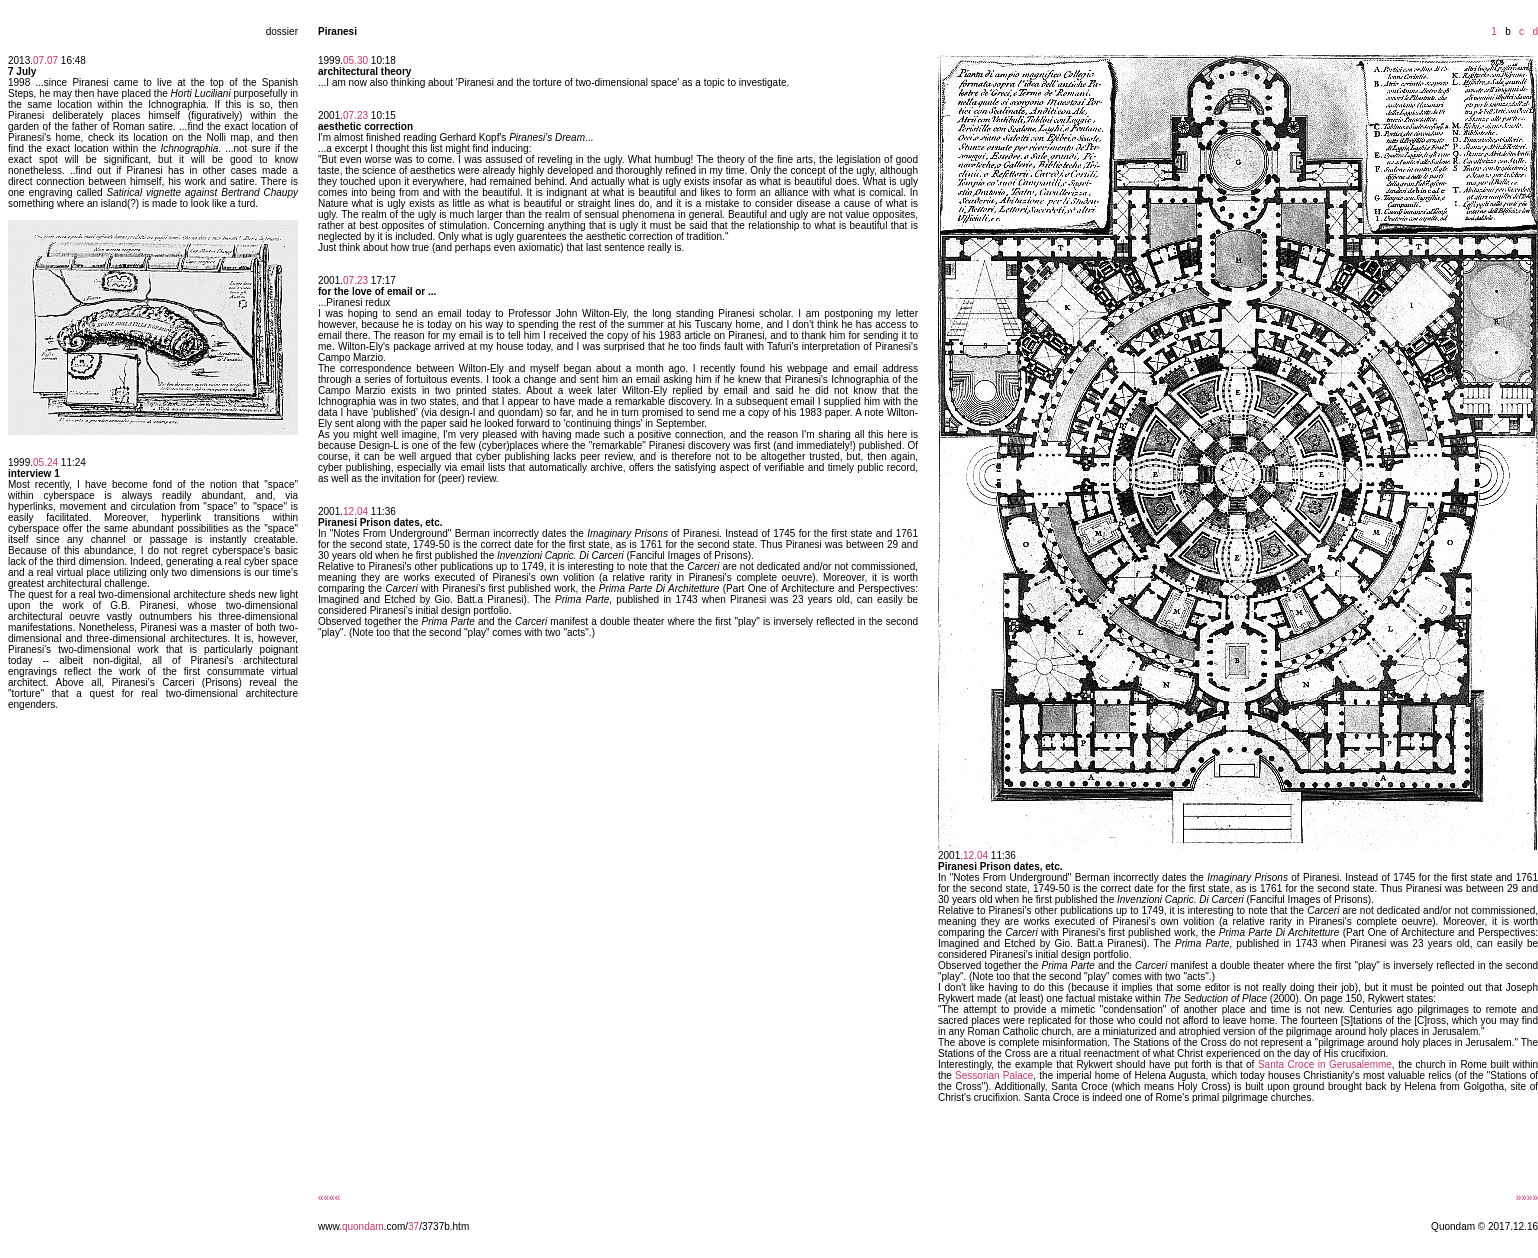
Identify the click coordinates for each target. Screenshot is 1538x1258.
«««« (329, 1197)
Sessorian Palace (994, 1075)
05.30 (355, 60)
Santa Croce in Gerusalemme (1325, 1064)
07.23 (355, 115)
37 (413, 1226)
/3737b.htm (444, 1226)
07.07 (45, 60)
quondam (363, 1226)
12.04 (355, 511)
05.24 (45, 462)
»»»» (1527, 1197)
